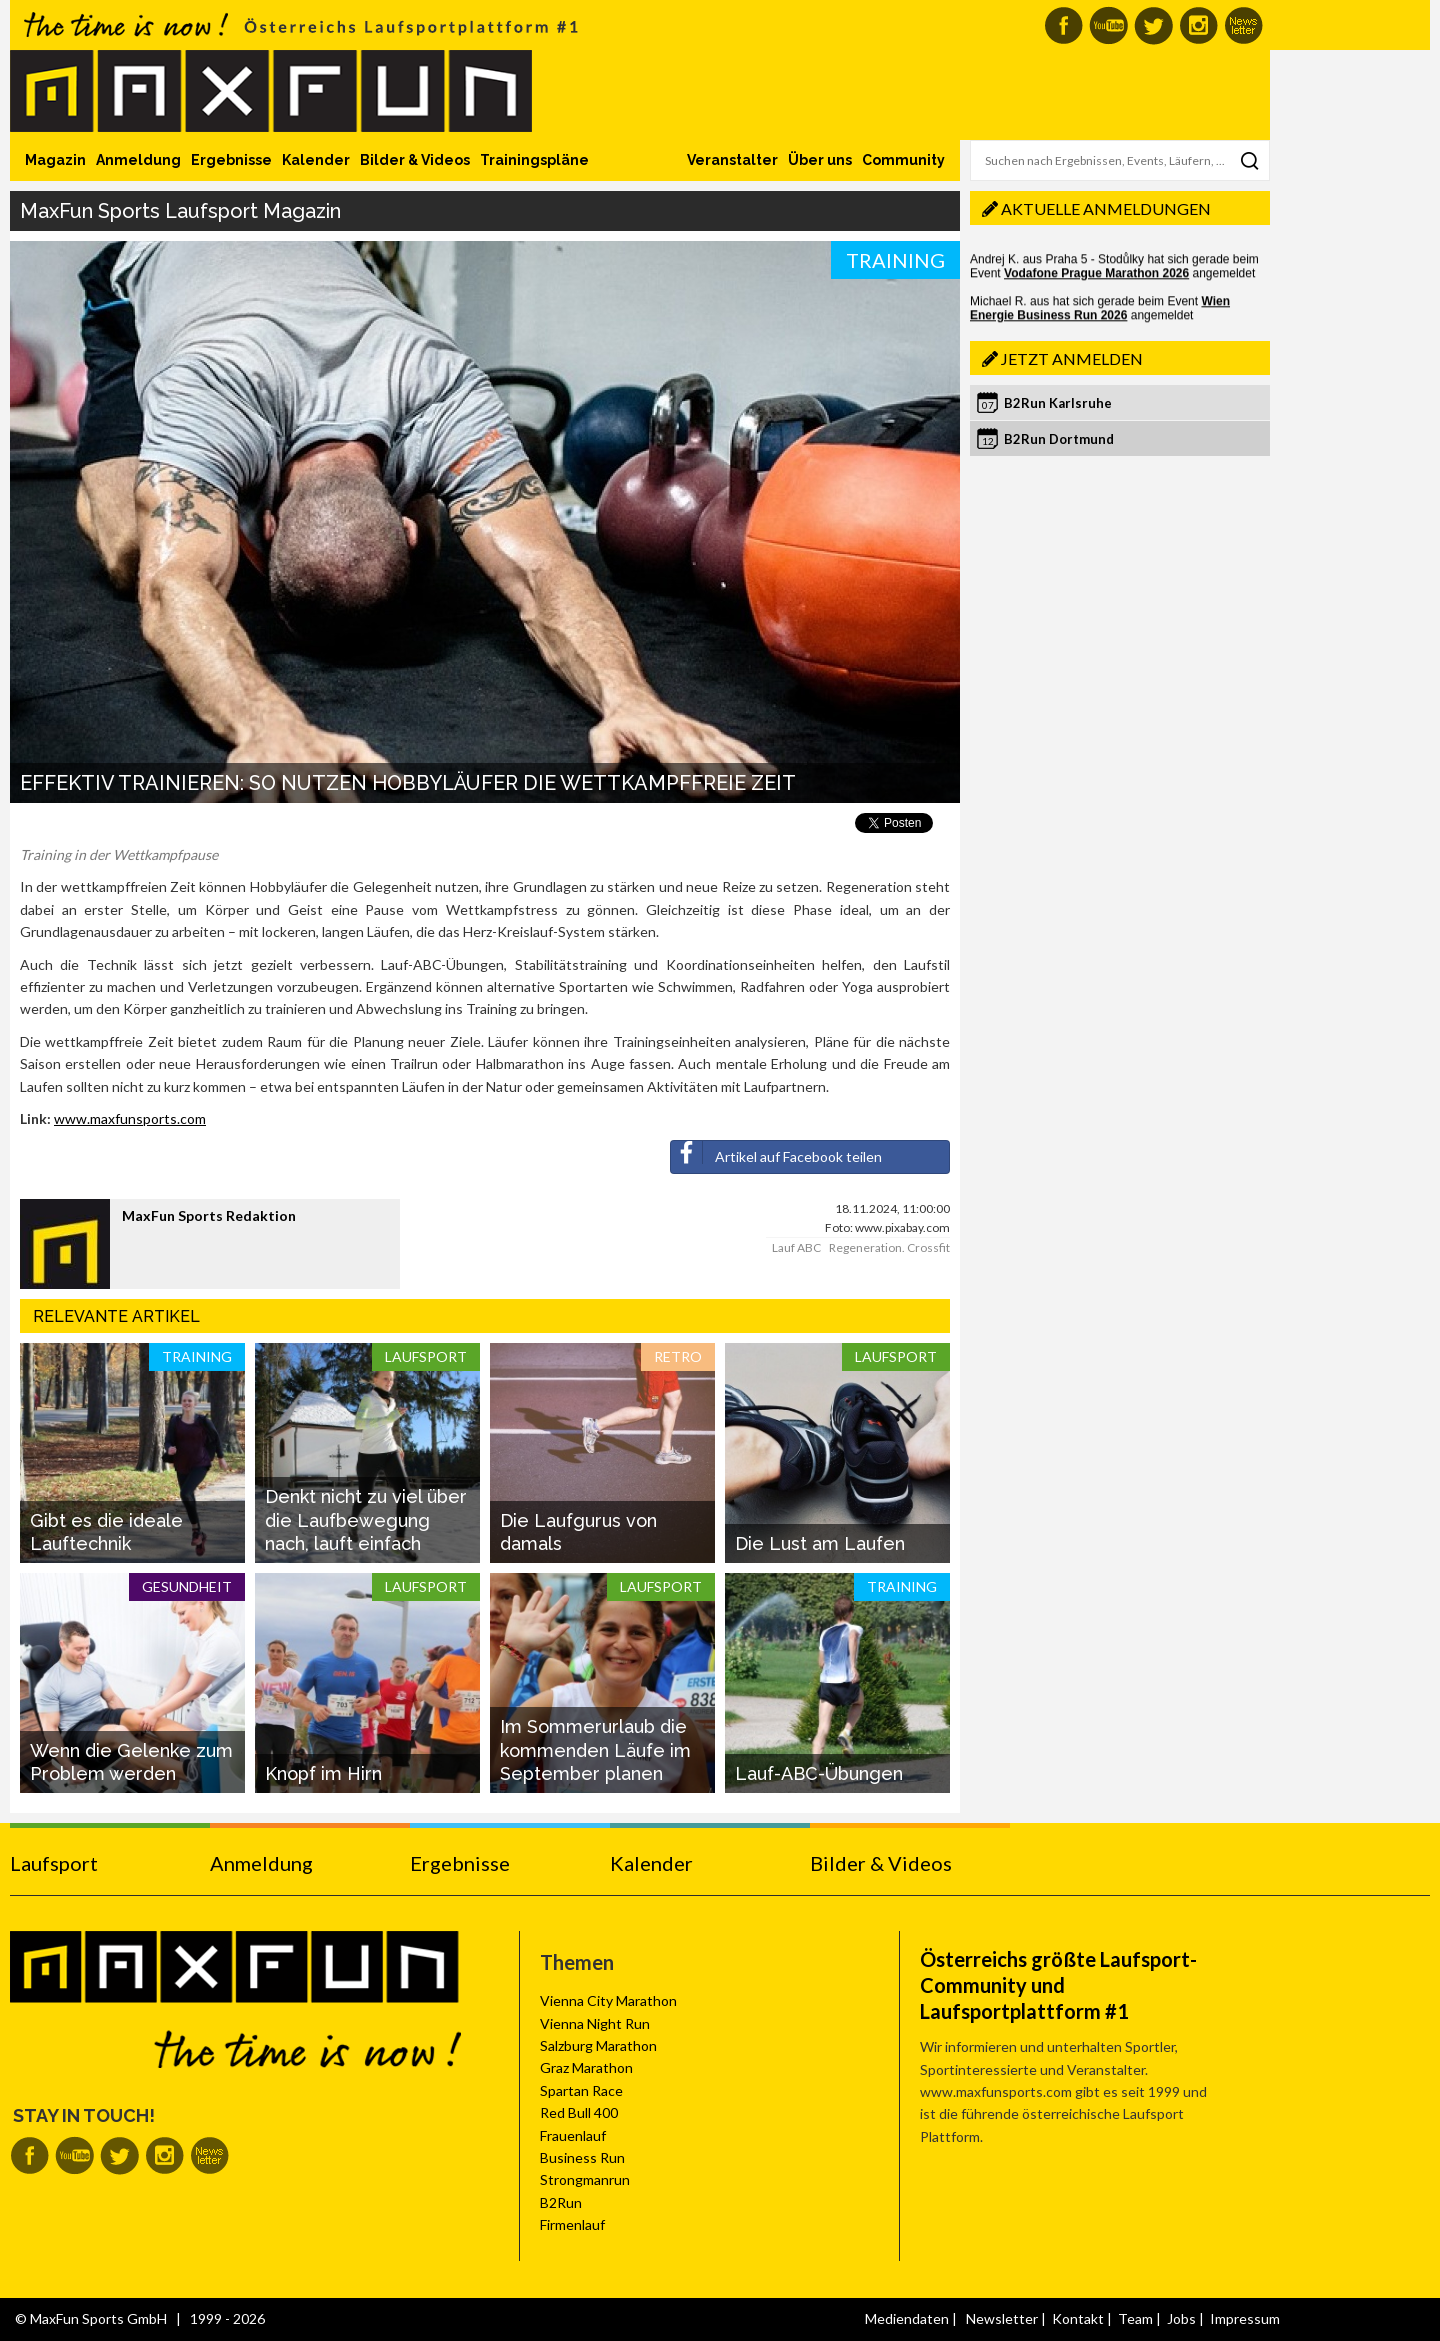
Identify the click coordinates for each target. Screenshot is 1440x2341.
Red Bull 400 (579, 2112)
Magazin (55, 160)
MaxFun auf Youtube (1108, 25)
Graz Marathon (586, 2067)
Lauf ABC (796, 1247)
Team (1135, 2318)
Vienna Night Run (595, 2023)
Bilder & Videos (415, 160)
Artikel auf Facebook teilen (776, 1153)
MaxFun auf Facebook (1063, 25)
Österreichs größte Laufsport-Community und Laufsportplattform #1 (1058, 1985)
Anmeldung (138, 160)
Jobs (1181, 2318)
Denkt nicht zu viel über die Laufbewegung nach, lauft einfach (366, 1520)
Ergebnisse (231, 160)
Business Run (582, 2157)
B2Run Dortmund (1059, 439)
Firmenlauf (572, 2224)
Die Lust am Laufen (820, 1543)
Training (895, 260)
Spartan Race (581, 2090)
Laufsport (54, 1863)
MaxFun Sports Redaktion (209, 1215)
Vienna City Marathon (608, 2000)
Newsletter (1002, 2318)
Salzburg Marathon (598, 2045)
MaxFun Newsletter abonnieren (1243, 25)
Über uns (820, 160)
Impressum (1245, 2318)
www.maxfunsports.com (130, 1118)
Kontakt (1078, 2318)
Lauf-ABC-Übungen (819, 1773)
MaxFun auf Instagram (1198, 25)
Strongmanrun (585, 2179)
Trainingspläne (534, 160)
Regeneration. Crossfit (889, 1247)
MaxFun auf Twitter (1153, 25)
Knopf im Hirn (323, 1773)
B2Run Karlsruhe (1058, 403)
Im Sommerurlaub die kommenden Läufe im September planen (595, 1750)
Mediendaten (907, 2318)
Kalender (316, 160)
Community (903, 160)
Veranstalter (732, 160)
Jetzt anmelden (1072, 358)
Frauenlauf (573, 2135)
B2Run (561, 2202)
